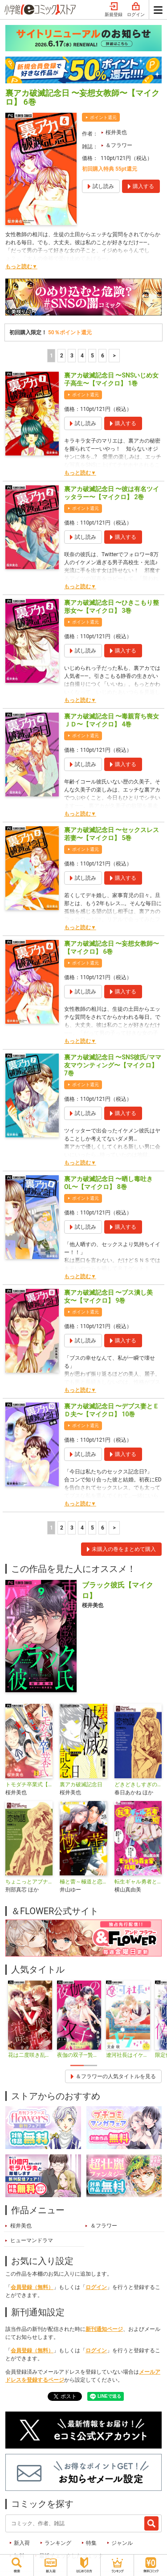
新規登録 (113, 9)
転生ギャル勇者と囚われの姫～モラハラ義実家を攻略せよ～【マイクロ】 (138, 1882)
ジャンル (122, 2543)
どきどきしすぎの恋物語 (138, 1784)
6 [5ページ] (102, 356)
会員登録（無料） (32, 2287)
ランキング (58, 2543)
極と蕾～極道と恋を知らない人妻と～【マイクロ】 (83, 1882)
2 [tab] (90, 2065)
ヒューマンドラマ (31, 2240)
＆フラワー (119, 145)
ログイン (136, 9)
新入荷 (22, 2543)
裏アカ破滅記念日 (81, 1784)
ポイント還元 (103, 117)
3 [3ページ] (71, 356)
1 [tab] (77, 2065)
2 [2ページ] (61, 356)
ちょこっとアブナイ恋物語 (29, 1882)
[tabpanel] (29, 2020)
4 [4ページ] (82, 356)
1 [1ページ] (51, 356)
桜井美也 (116, 132)
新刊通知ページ (104, 2329)
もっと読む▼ (21, 266)
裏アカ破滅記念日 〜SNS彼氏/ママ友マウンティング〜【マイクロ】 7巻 (112, 1065)
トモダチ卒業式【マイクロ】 (29, 1784)
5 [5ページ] (92, 356)
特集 (91, 2543)
